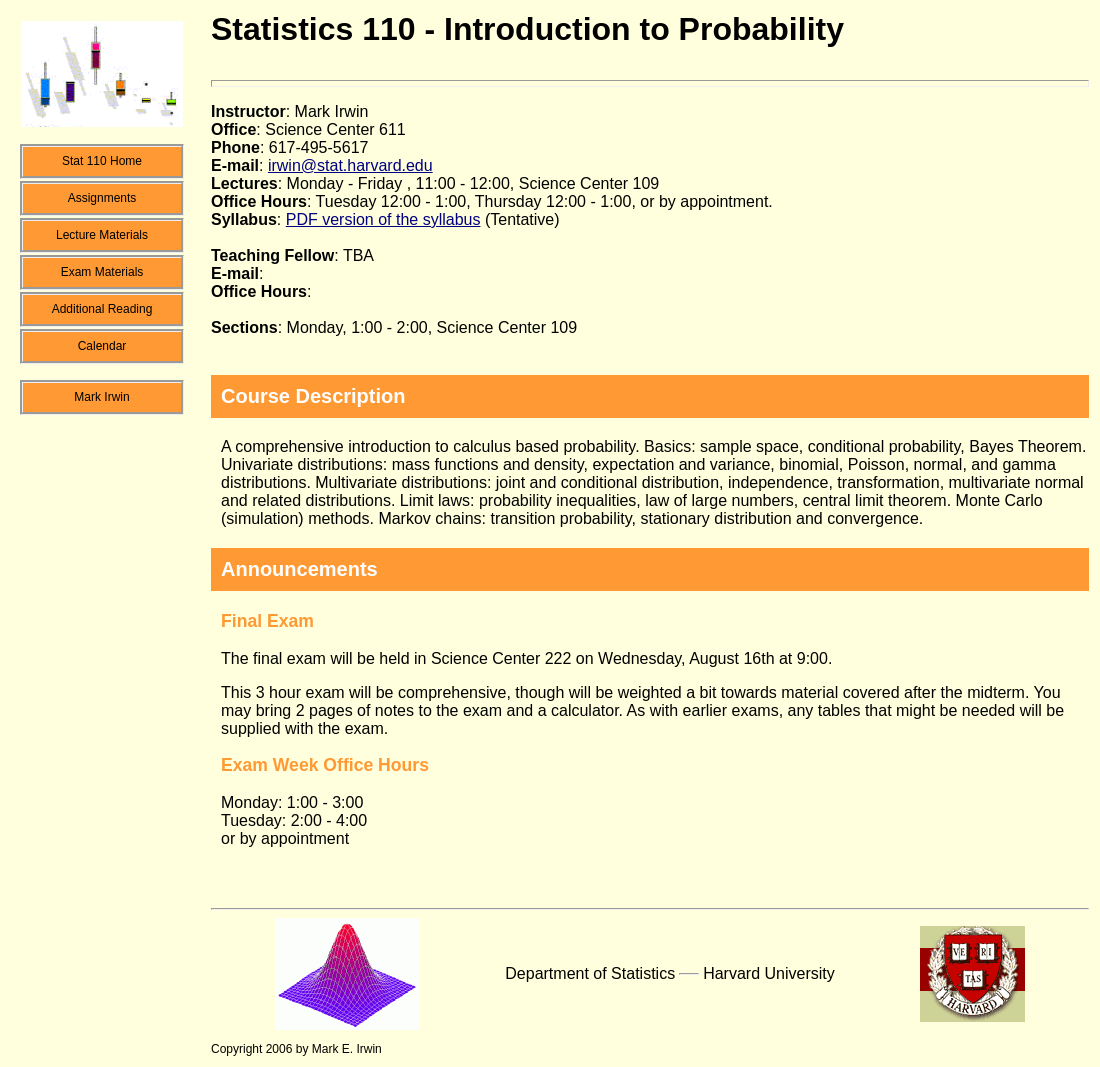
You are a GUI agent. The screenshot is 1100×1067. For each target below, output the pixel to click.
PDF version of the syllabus (383, 219)
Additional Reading (102, 309)
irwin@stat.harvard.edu (350, 165)
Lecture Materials (102, 235)
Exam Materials (102, 272)
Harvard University (769, 973)
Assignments (102, 198)
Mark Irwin (101, 397)
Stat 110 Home (102, 161)
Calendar (102, 346)
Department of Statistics (590, 973)
